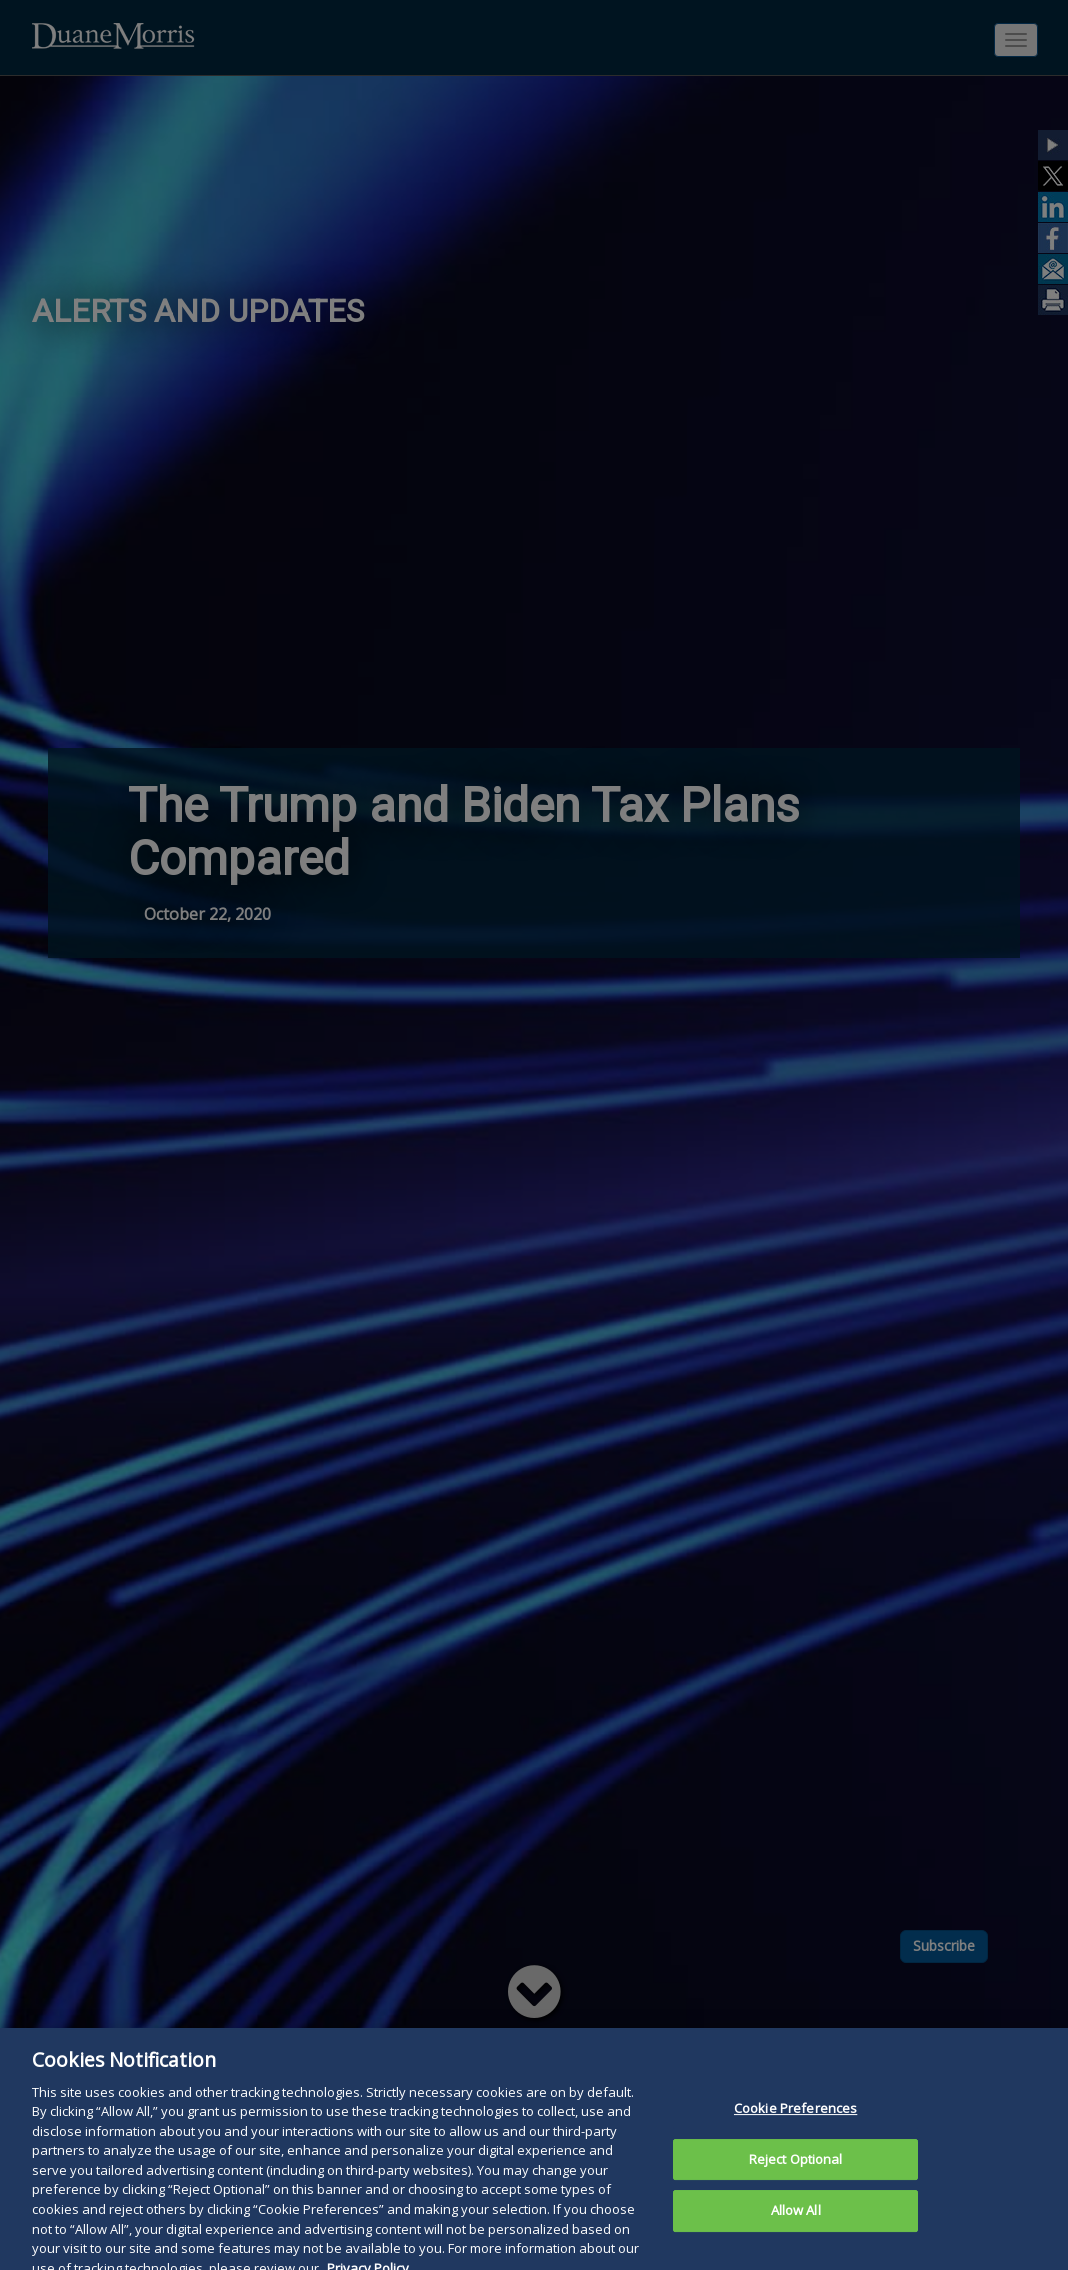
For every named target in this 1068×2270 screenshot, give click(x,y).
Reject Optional (796, 2175)
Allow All (796, 2227)
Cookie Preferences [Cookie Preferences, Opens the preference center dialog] (795, 2125)
